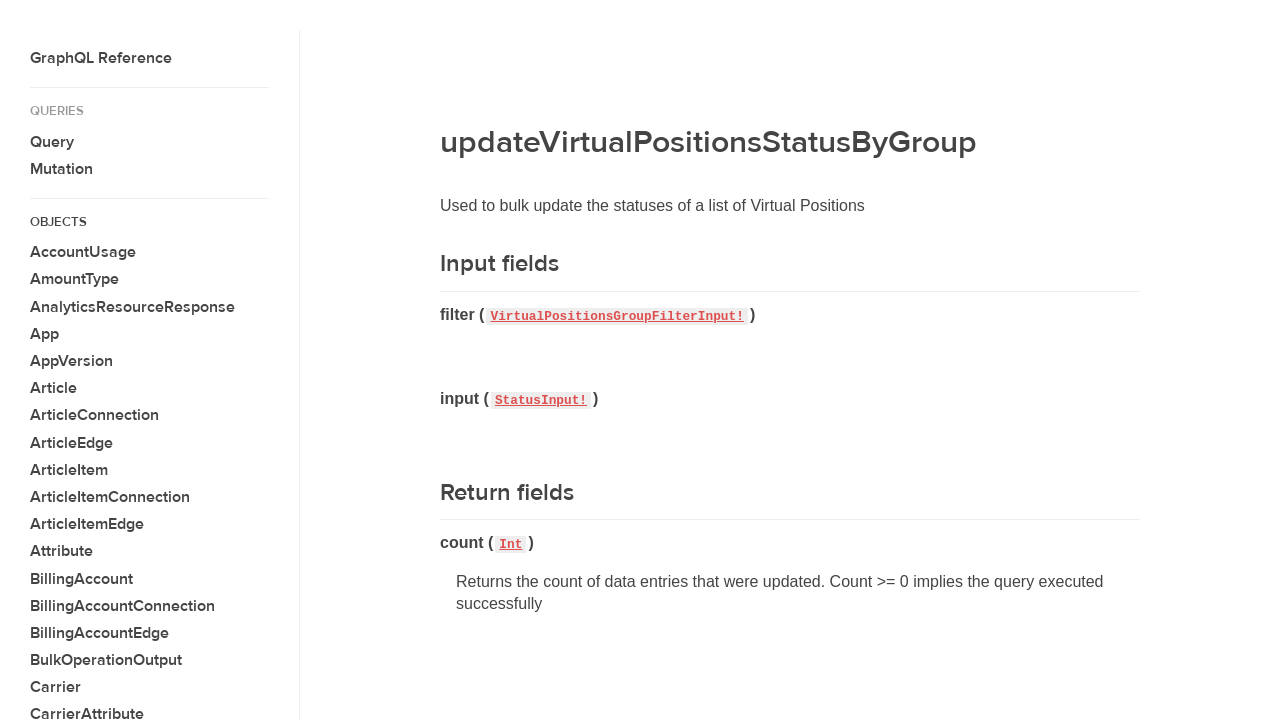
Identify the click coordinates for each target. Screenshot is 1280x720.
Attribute (61, 551)
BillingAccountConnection (122, 606)
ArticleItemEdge (87, 524)
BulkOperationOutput (106, 660)
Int (510, 544)
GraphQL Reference (101, 58)
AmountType (74, 279)
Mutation (61, 169)
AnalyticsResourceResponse (132, 307)
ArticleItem (69, 470)
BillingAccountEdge (99, 633)
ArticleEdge (71, 443)
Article (53, 388)
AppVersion (71, 361)
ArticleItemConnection (110, 497)
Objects (58, 222)
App (44, 334)
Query (52, 142)
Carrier (55, 687)
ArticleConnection (94, 415)
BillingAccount (81, 579)
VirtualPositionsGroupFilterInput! (616, 316)
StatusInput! (541, 400)
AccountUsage (83, 252)
